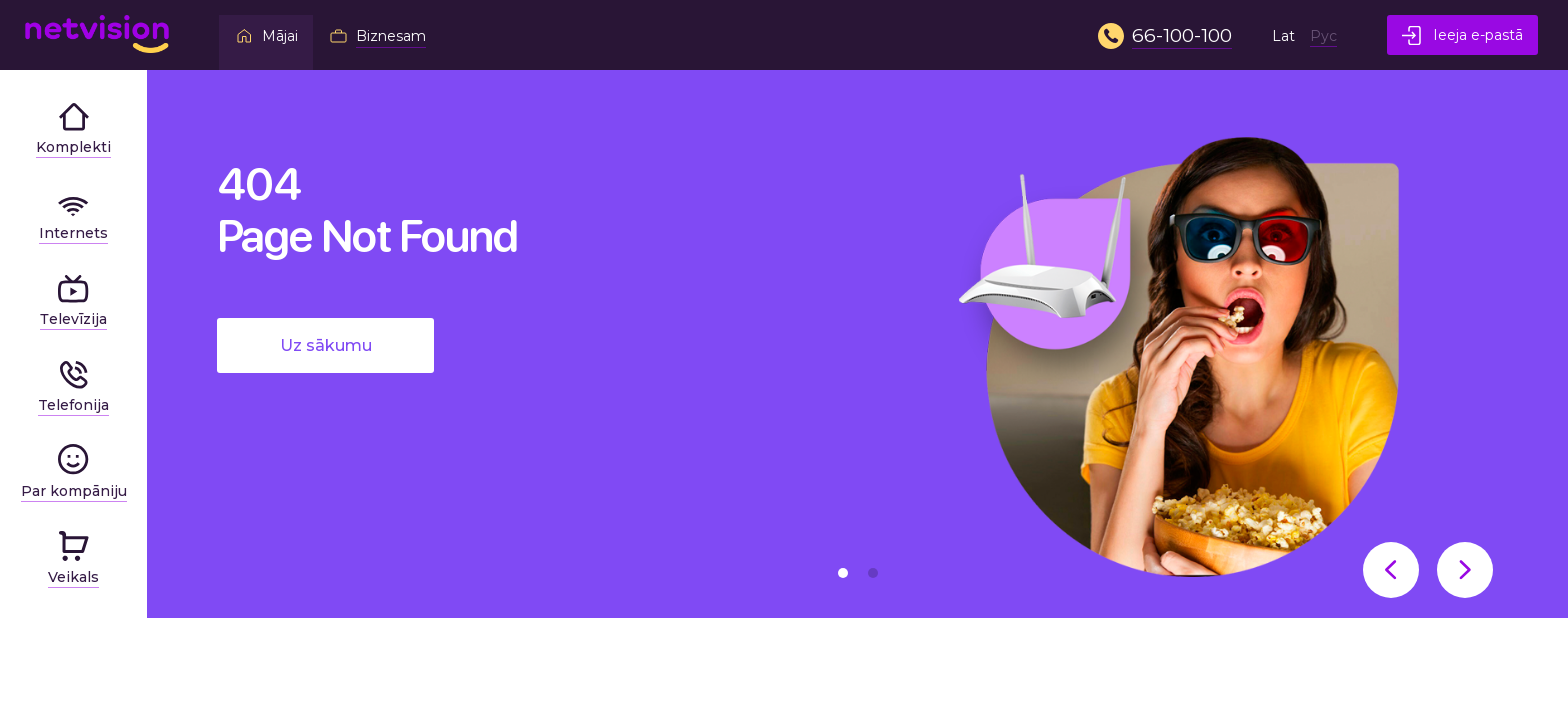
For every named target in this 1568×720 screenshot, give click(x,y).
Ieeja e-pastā (1462, 35)
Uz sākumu (326, 345)
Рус (1323, 36)
